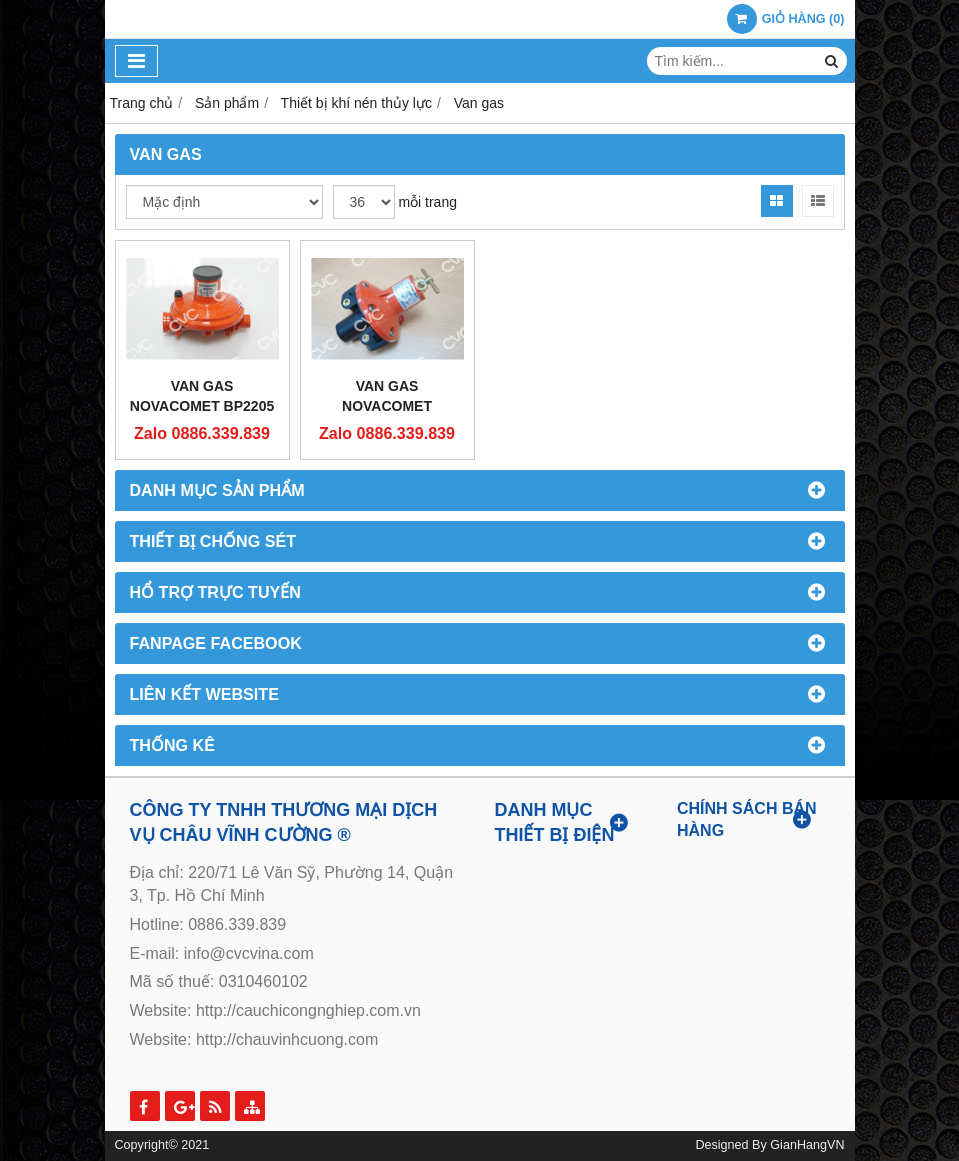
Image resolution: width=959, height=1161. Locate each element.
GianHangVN (807, 1145)
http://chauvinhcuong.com (287, 1039)
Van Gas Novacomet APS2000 (387, 406)
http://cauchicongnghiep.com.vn (308, 1010)
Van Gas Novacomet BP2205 (202, 396)
